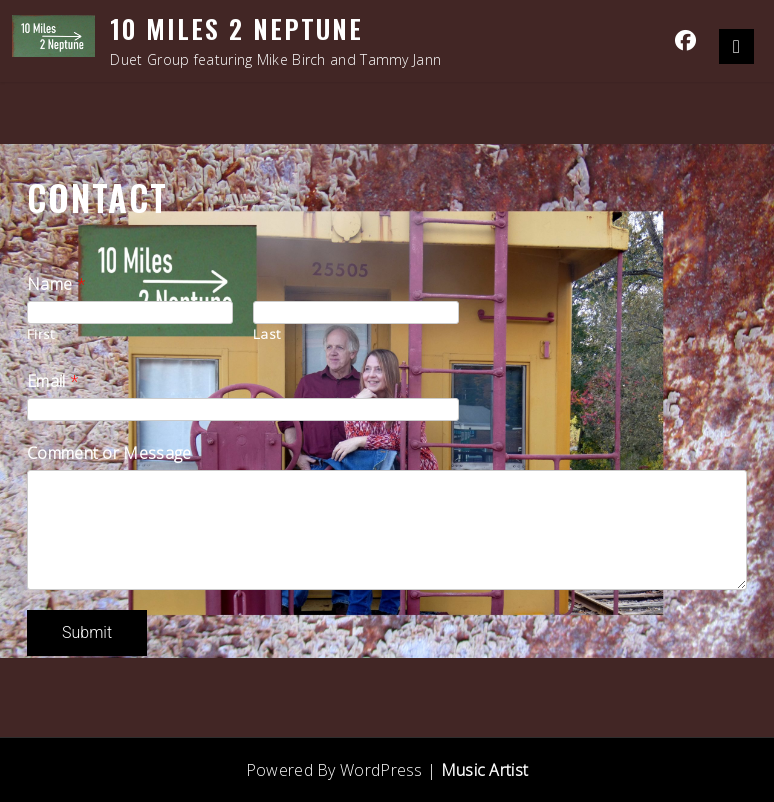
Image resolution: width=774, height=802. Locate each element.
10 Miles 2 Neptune (236, 28)
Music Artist (485, 770)
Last (267, 333)
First (41, 333)
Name (56, 284)
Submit (87, 632)
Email (53, 381)
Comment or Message (109, 453)
